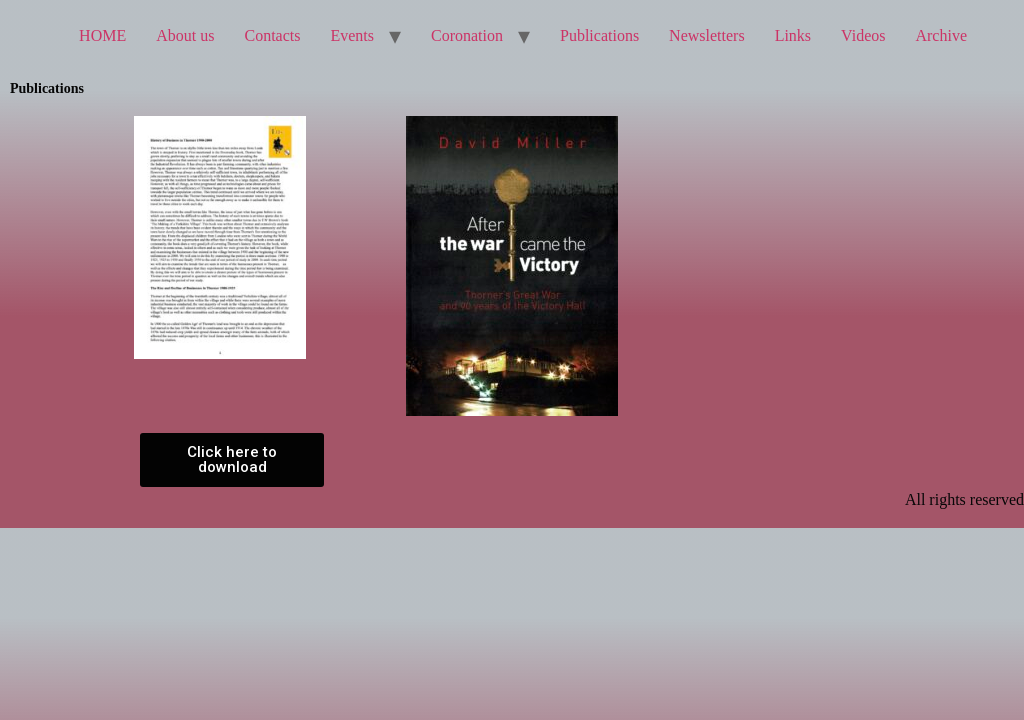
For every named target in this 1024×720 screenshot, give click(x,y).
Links (793, 35)
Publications (599, 35)
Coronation (467, 35)
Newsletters (707, 35)
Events (352, 35)
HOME (102, 35)
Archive (941, 35)
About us (185, 35)
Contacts (272, 35)
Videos (863, 35)
